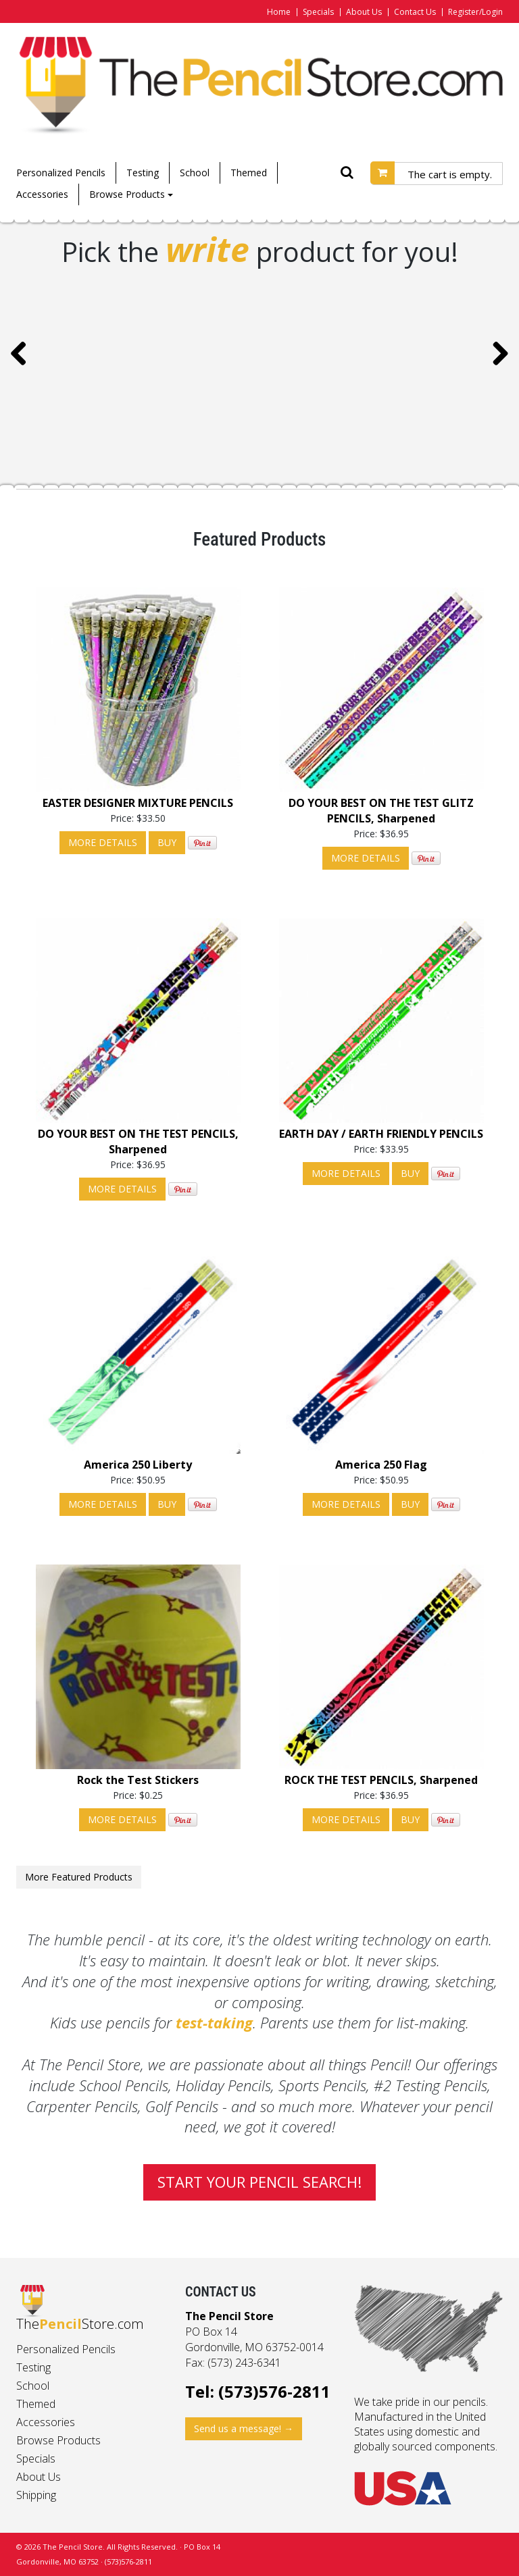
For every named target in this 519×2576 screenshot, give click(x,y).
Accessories (42, 194)
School (194, 172)
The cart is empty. (449, 174)
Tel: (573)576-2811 (257, 2391)
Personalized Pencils (60, 172)
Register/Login (475, 12)
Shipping (36, 2495)
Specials (318, 12)
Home (279, 12)
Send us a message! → (243, 2428)
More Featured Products (78, 1876)
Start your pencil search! (259, 2182)
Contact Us (415, 12)
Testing (142, 172)
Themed (248, 172)
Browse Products (131, 194)
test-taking (214, 2022)
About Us (364, 12)
